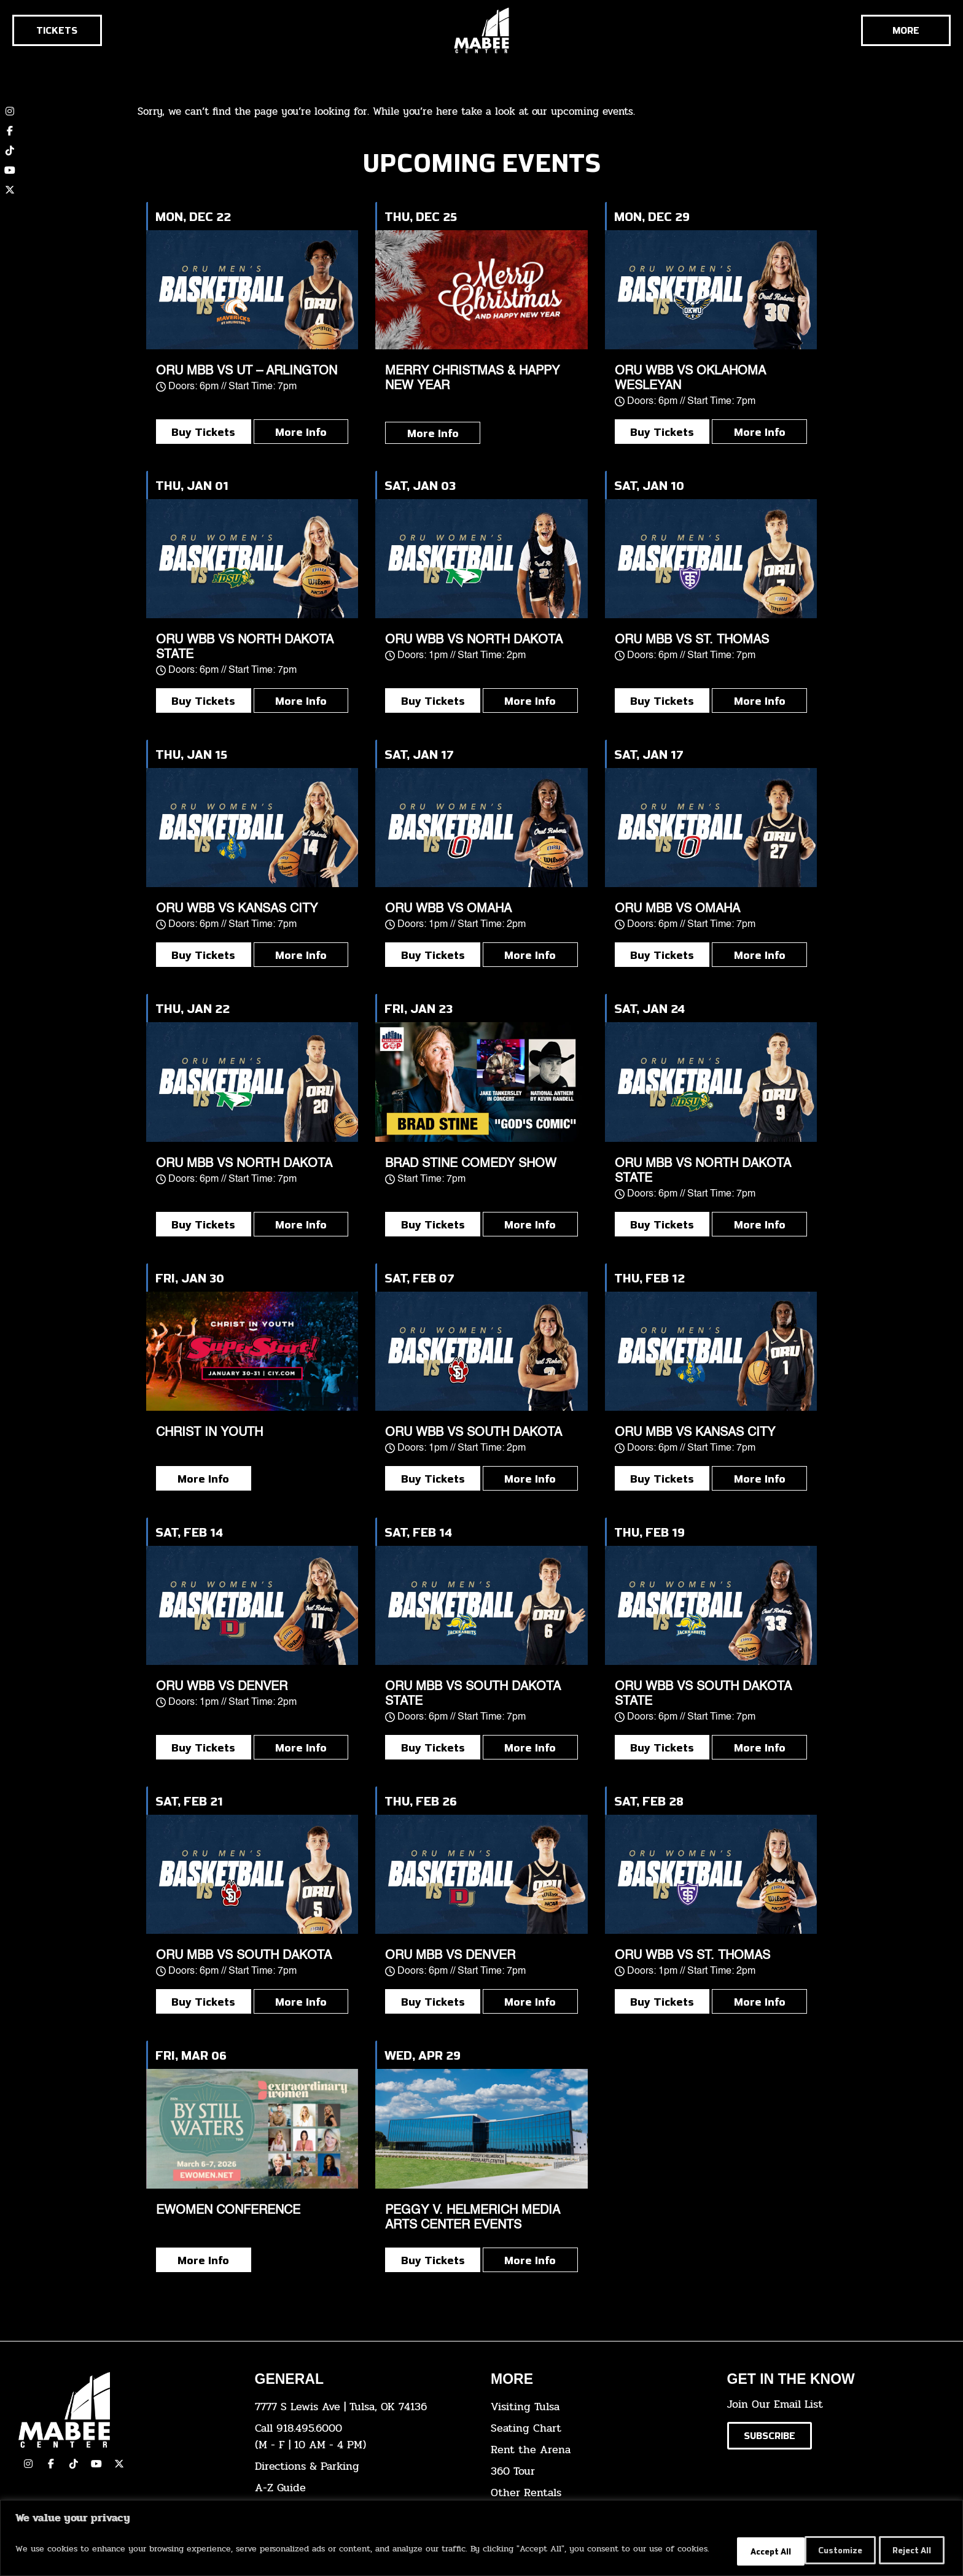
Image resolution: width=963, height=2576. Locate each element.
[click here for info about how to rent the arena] (600, 2450)
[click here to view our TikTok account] (10, 150)
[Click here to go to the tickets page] (57, 30)
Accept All (907, 2550)
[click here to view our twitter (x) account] (10, 190)
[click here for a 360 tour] (600, 2471)
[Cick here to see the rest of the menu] (906, 30)
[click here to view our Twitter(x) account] (119, 2463)
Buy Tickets (203, 431)
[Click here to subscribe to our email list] (769, 2436)
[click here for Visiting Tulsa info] (600, 2407)
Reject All (823, 2550)
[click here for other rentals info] (600, 2493)
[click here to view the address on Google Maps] (364, 2407)
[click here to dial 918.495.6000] (364, 2436)
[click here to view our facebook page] (51, 2463)
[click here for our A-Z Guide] (364, 2488)
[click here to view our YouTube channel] (10, 170)
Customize (737, 2550)
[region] (481, 2539)
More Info (301, 431)
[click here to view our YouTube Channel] (96, 2463)
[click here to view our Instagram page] (28, 2463)
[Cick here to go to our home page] (127, 2410)
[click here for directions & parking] (364, 2466)
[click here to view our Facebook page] (10, 131)
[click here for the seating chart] (600, 2428)
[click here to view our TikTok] (74, 2463)
